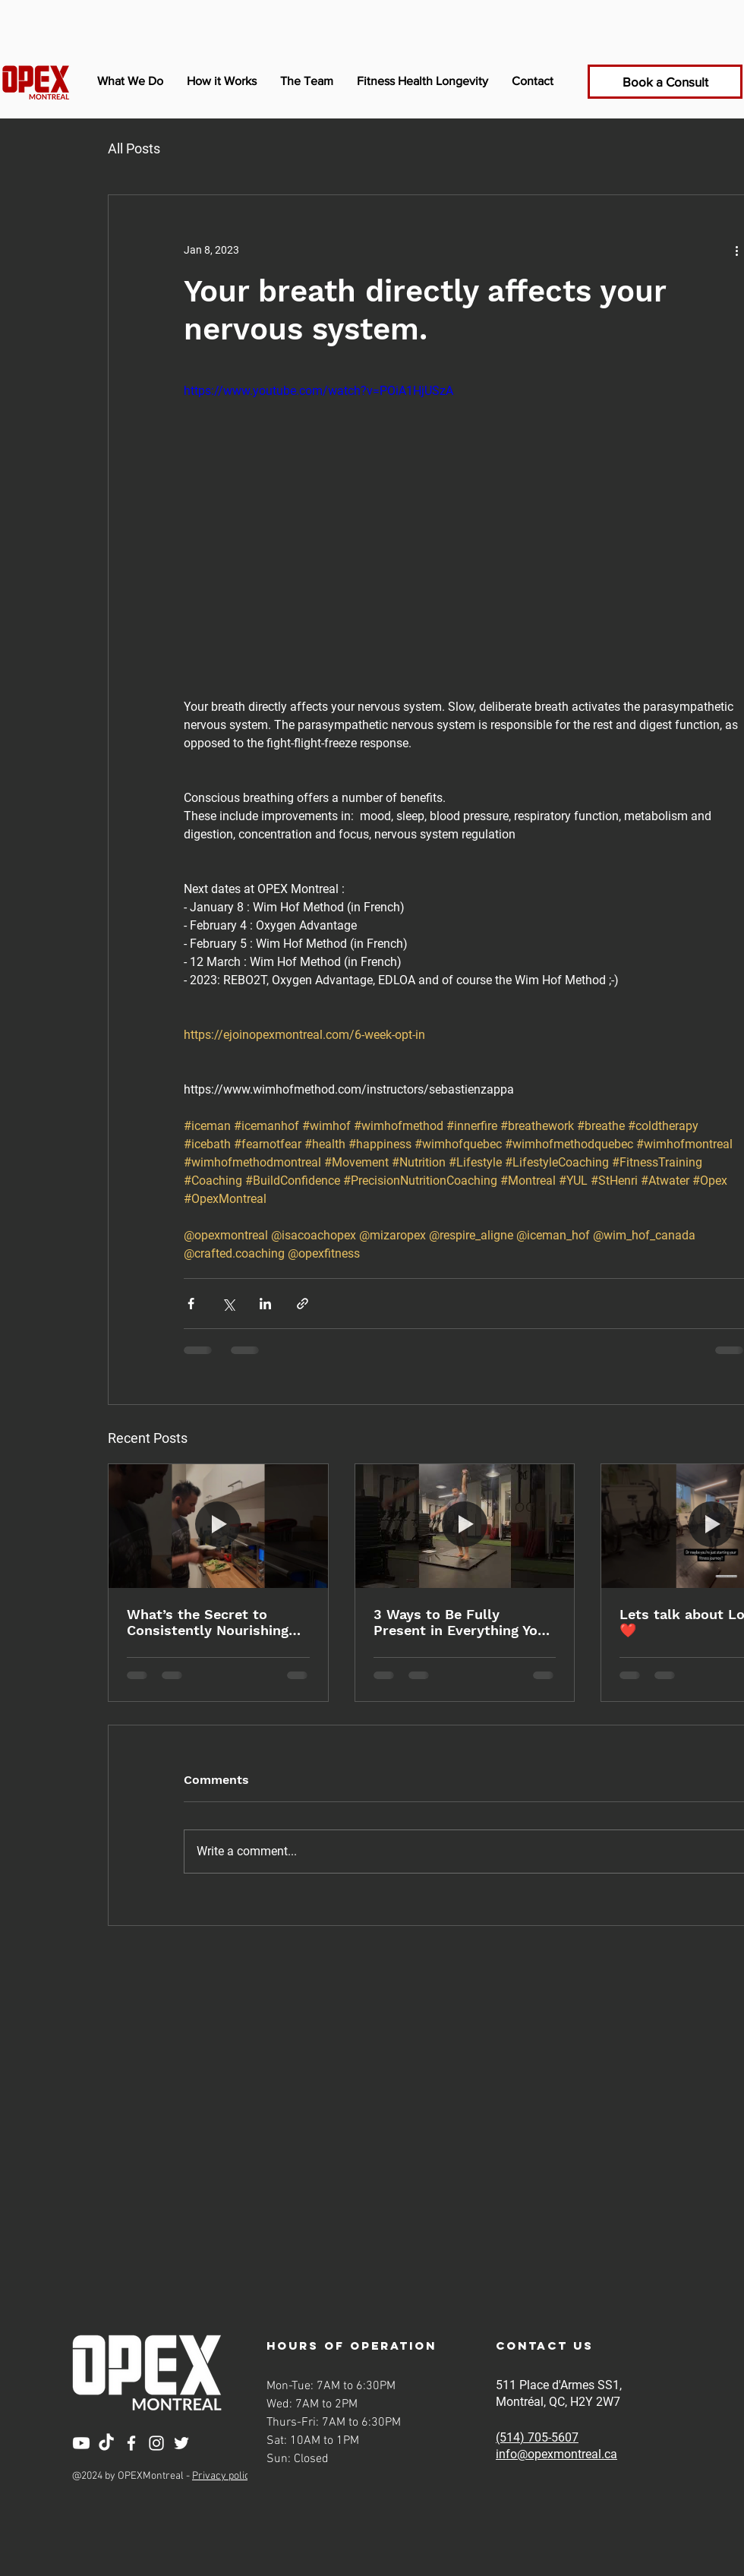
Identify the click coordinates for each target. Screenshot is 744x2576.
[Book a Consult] (665, 82)
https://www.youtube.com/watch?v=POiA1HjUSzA (318, 391)
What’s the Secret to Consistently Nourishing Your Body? (207, 1622)
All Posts (134, 148)
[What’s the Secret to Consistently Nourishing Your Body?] (218, 1525)
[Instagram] (156, 2443)
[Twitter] (181, 2443)
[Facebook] (131, 2443)
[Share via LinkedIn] (265, 1303)
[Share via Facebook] (191, 1303)
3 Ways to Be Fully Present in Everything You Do (460, 1622)
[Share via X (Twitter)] (228, 1303)
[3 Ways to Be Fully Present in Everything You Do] (465, 1525)
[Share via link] (302, 1303)
